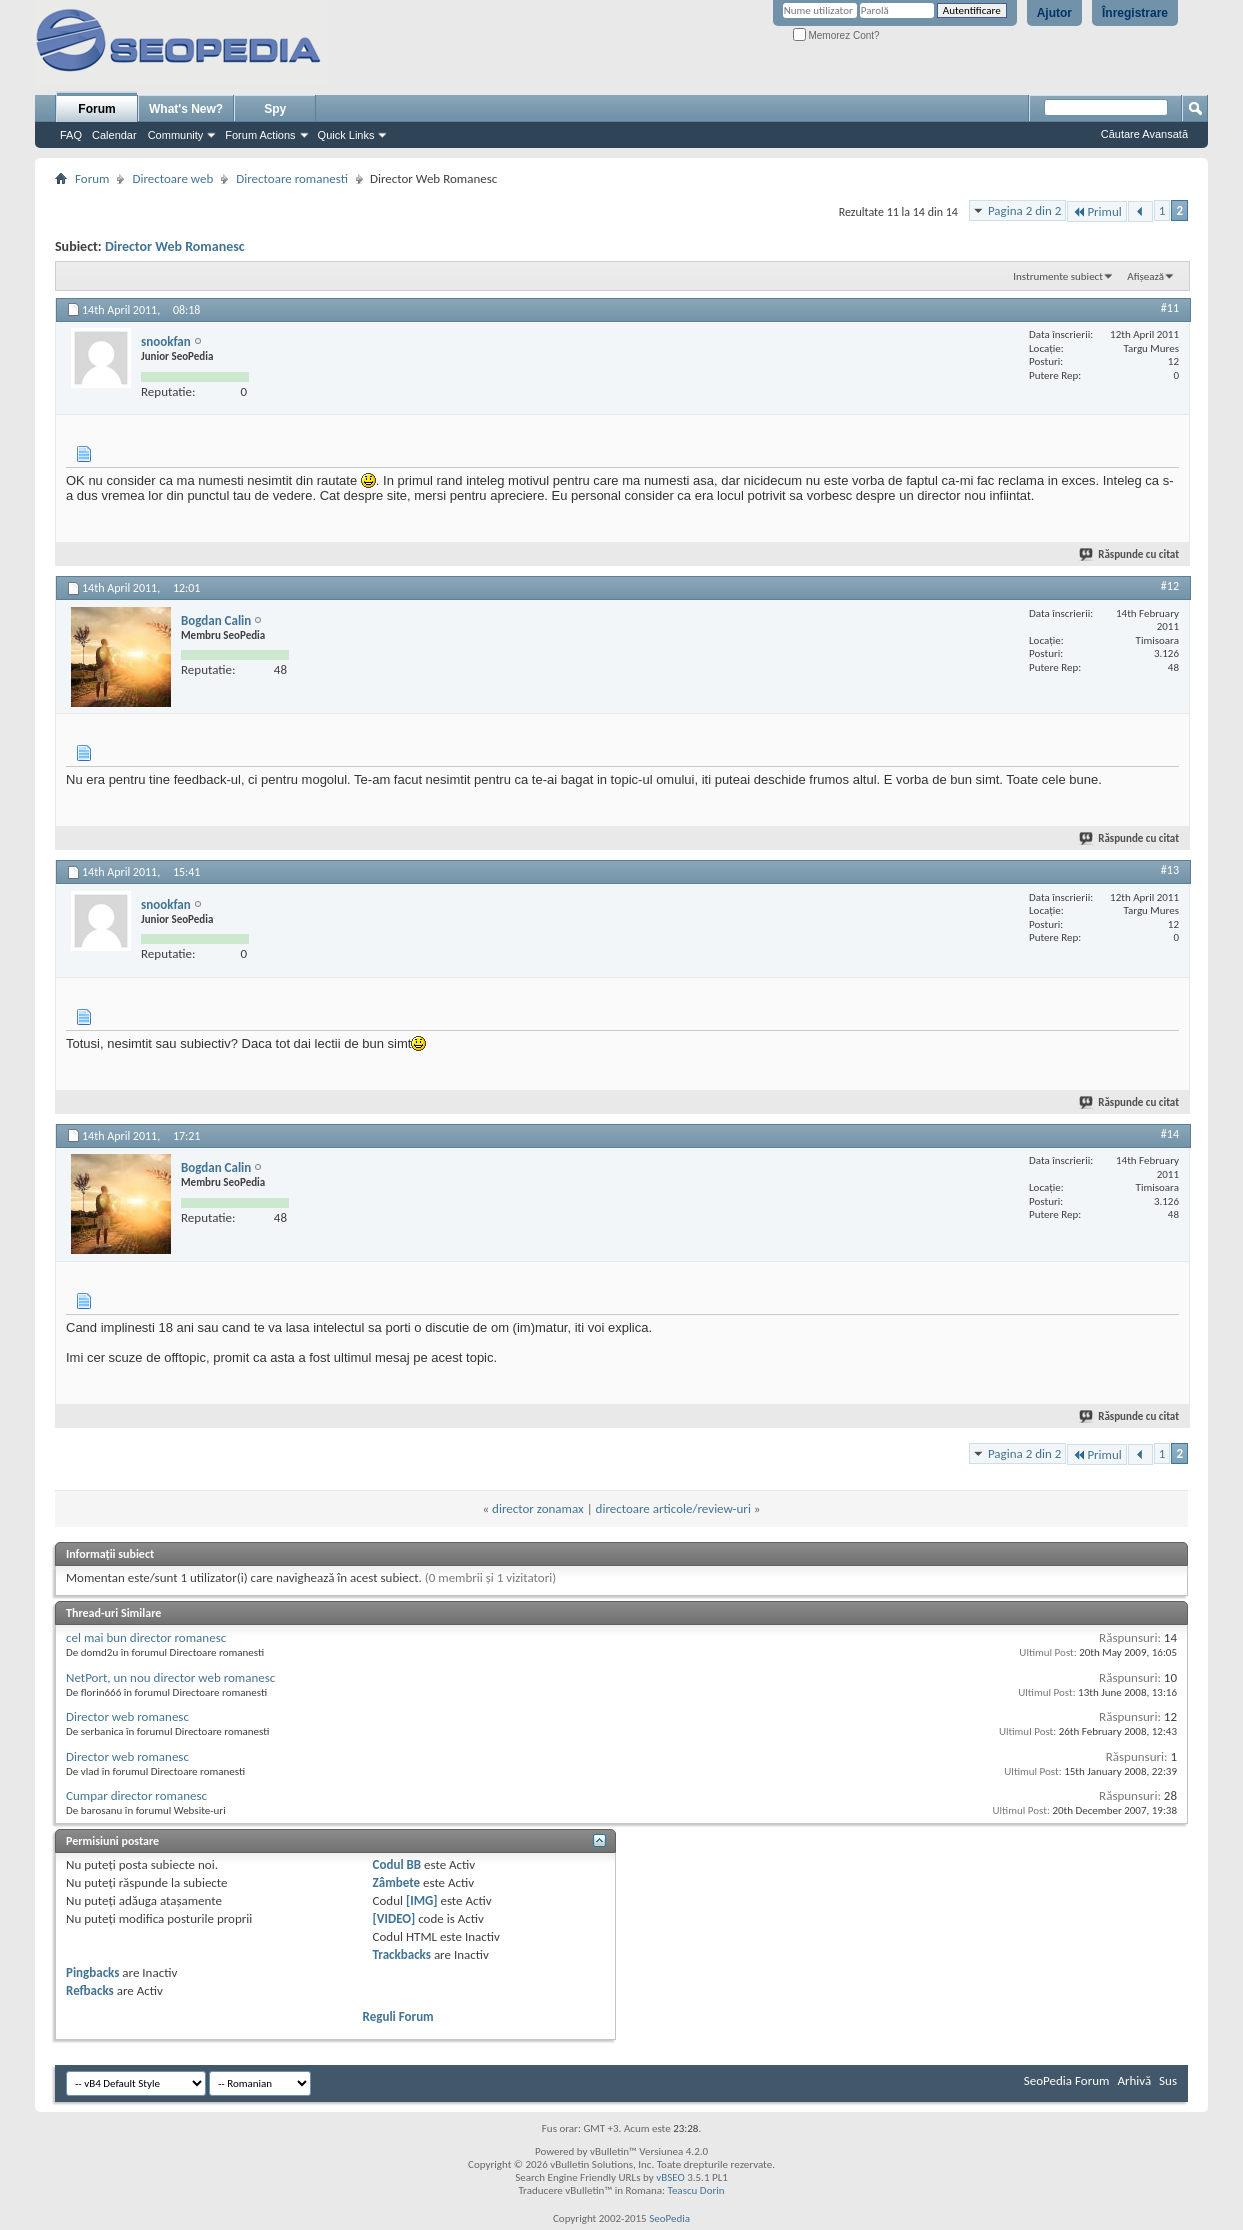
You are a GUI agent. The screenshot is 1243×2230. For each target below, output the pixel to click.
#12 (1170, 586)
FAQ (71, 135)
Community (176, 135)
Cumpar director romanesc (136, 1795)
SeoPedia (669, 2218)
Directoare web (172, 178)
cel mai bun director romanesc (146, 1637)
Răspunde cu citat (1130, 554)
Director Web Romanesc (175, 246)
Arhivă (1134, 2080)
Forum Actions (260, 135)
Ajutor (1054, 13)
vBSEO (670, 2177)
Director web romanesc (127, 1716)
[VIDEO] (394, 1918)
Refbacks (90, 1990)
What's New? (186, 109)
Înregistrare (1135, 13)
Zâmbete (396, 1882)
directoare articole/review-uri (673, 1508)
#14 (1170, 1134)
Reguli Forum (398, 2016)
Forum (96, 109)
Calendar (114, 135)
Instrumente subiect (1058, 276)
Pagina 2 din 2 (1024, 210)
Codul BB (397, 1864)
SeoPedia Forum (1067, 2080)
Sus (1168, 2080)
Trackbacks (402, 1954)
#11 (1170, 308)
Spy (275, 109)
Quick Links (346, 135)
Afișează (1145, 276)
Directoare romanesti (292, 178)
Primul (1096, 211)
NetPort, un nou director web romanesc (170, 1677)
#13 (1170, 870)
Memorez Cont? (836, 35)
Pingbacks (92, 1972)
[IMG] (422, 1900)
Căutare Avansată (1144, 134)
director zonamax (538, 1508)
